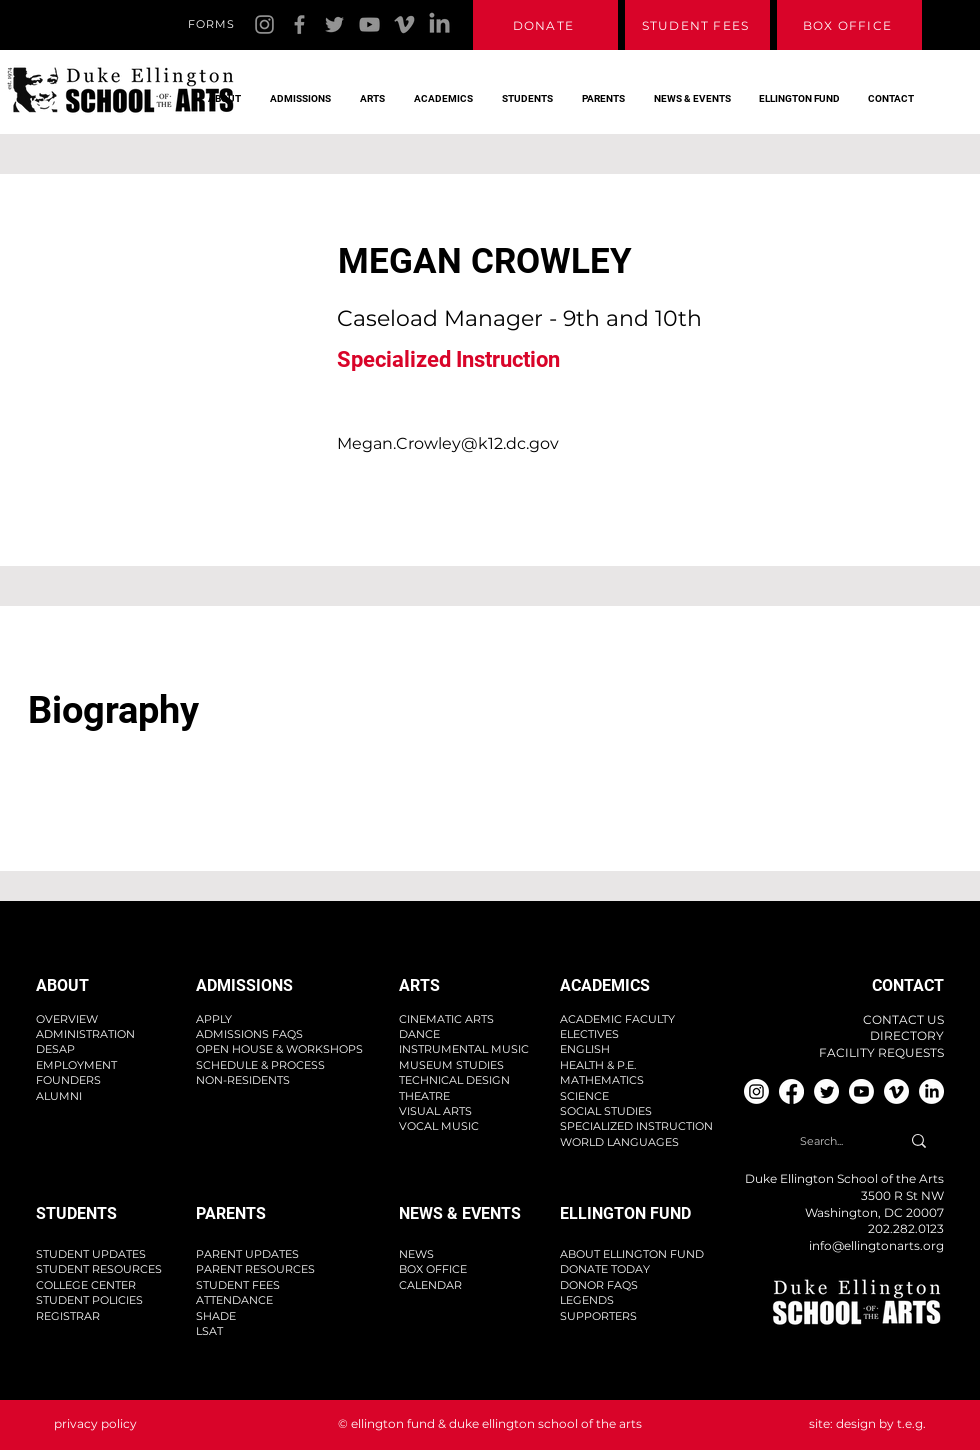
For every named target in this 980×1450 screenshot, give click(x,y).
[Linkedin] (439, 24)
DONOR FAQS (599, 1285)
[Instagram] (264, 24)
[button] (219, 90)
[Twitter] (334, 24)
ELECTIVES (589, 1034)
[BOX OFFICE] (849, 25)
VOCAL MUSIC (439, 1126)
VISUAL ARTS (435, 1111)
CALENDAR (430, 1285)
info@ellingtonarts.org (876, 1245)
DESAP (55, 1049)
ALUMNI (59, 1096)
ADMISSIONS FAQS (249, 1034)
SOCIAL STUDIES (606, 1111)
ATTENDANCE (234, 1300)
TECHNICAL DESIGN (454, 1080)
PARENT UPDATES (247, 1254)
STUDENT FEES (238, 1285)
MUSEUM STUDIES (451, 1065)
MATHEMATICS (602, 1080)
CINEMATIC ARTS (446, 1019)
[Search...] (821, 1141)
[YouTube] (369, 24)
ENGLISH (585, 1049)
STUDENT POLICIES (89, 1300)
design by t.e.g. (881, 1423)
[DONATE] (545, 25)
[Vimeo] (404, 24)
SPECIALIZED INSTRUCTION (636, 1126)
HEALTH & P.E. (598, 1065)
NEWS (416, 1254)
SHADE (216, 1316)
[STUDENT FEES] (697, 25)
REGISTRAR (68, 1316)
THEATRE (424, 1096)
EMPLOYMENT (76, 1065)
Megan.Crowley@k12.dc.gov (448, 443)
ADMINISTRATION (85, 1034)
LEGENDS (587, 1300)
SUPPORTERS (598, 1316)
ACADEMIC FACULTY (617, 1019)
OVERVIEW (67, 1019)
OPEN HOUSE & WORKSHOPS (279, 1049)
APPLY (214, 1019)
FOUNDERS (68, 1080)
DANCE (419, 1034)
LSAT (209, 1331)
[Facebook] (299, 24)
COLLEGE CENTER (86, 1285)
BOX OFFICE (433, 1269)
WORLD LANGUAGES (619, 1142)
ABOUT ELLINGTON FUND (632, 1254)
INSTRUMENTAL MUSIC (464, 1049)
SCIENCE (584, 1096)
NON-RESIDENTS (243, 1080)
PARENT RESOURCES (255, 1269)
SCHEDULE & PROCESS (260, 1065)
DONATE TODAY (605, 1269)
